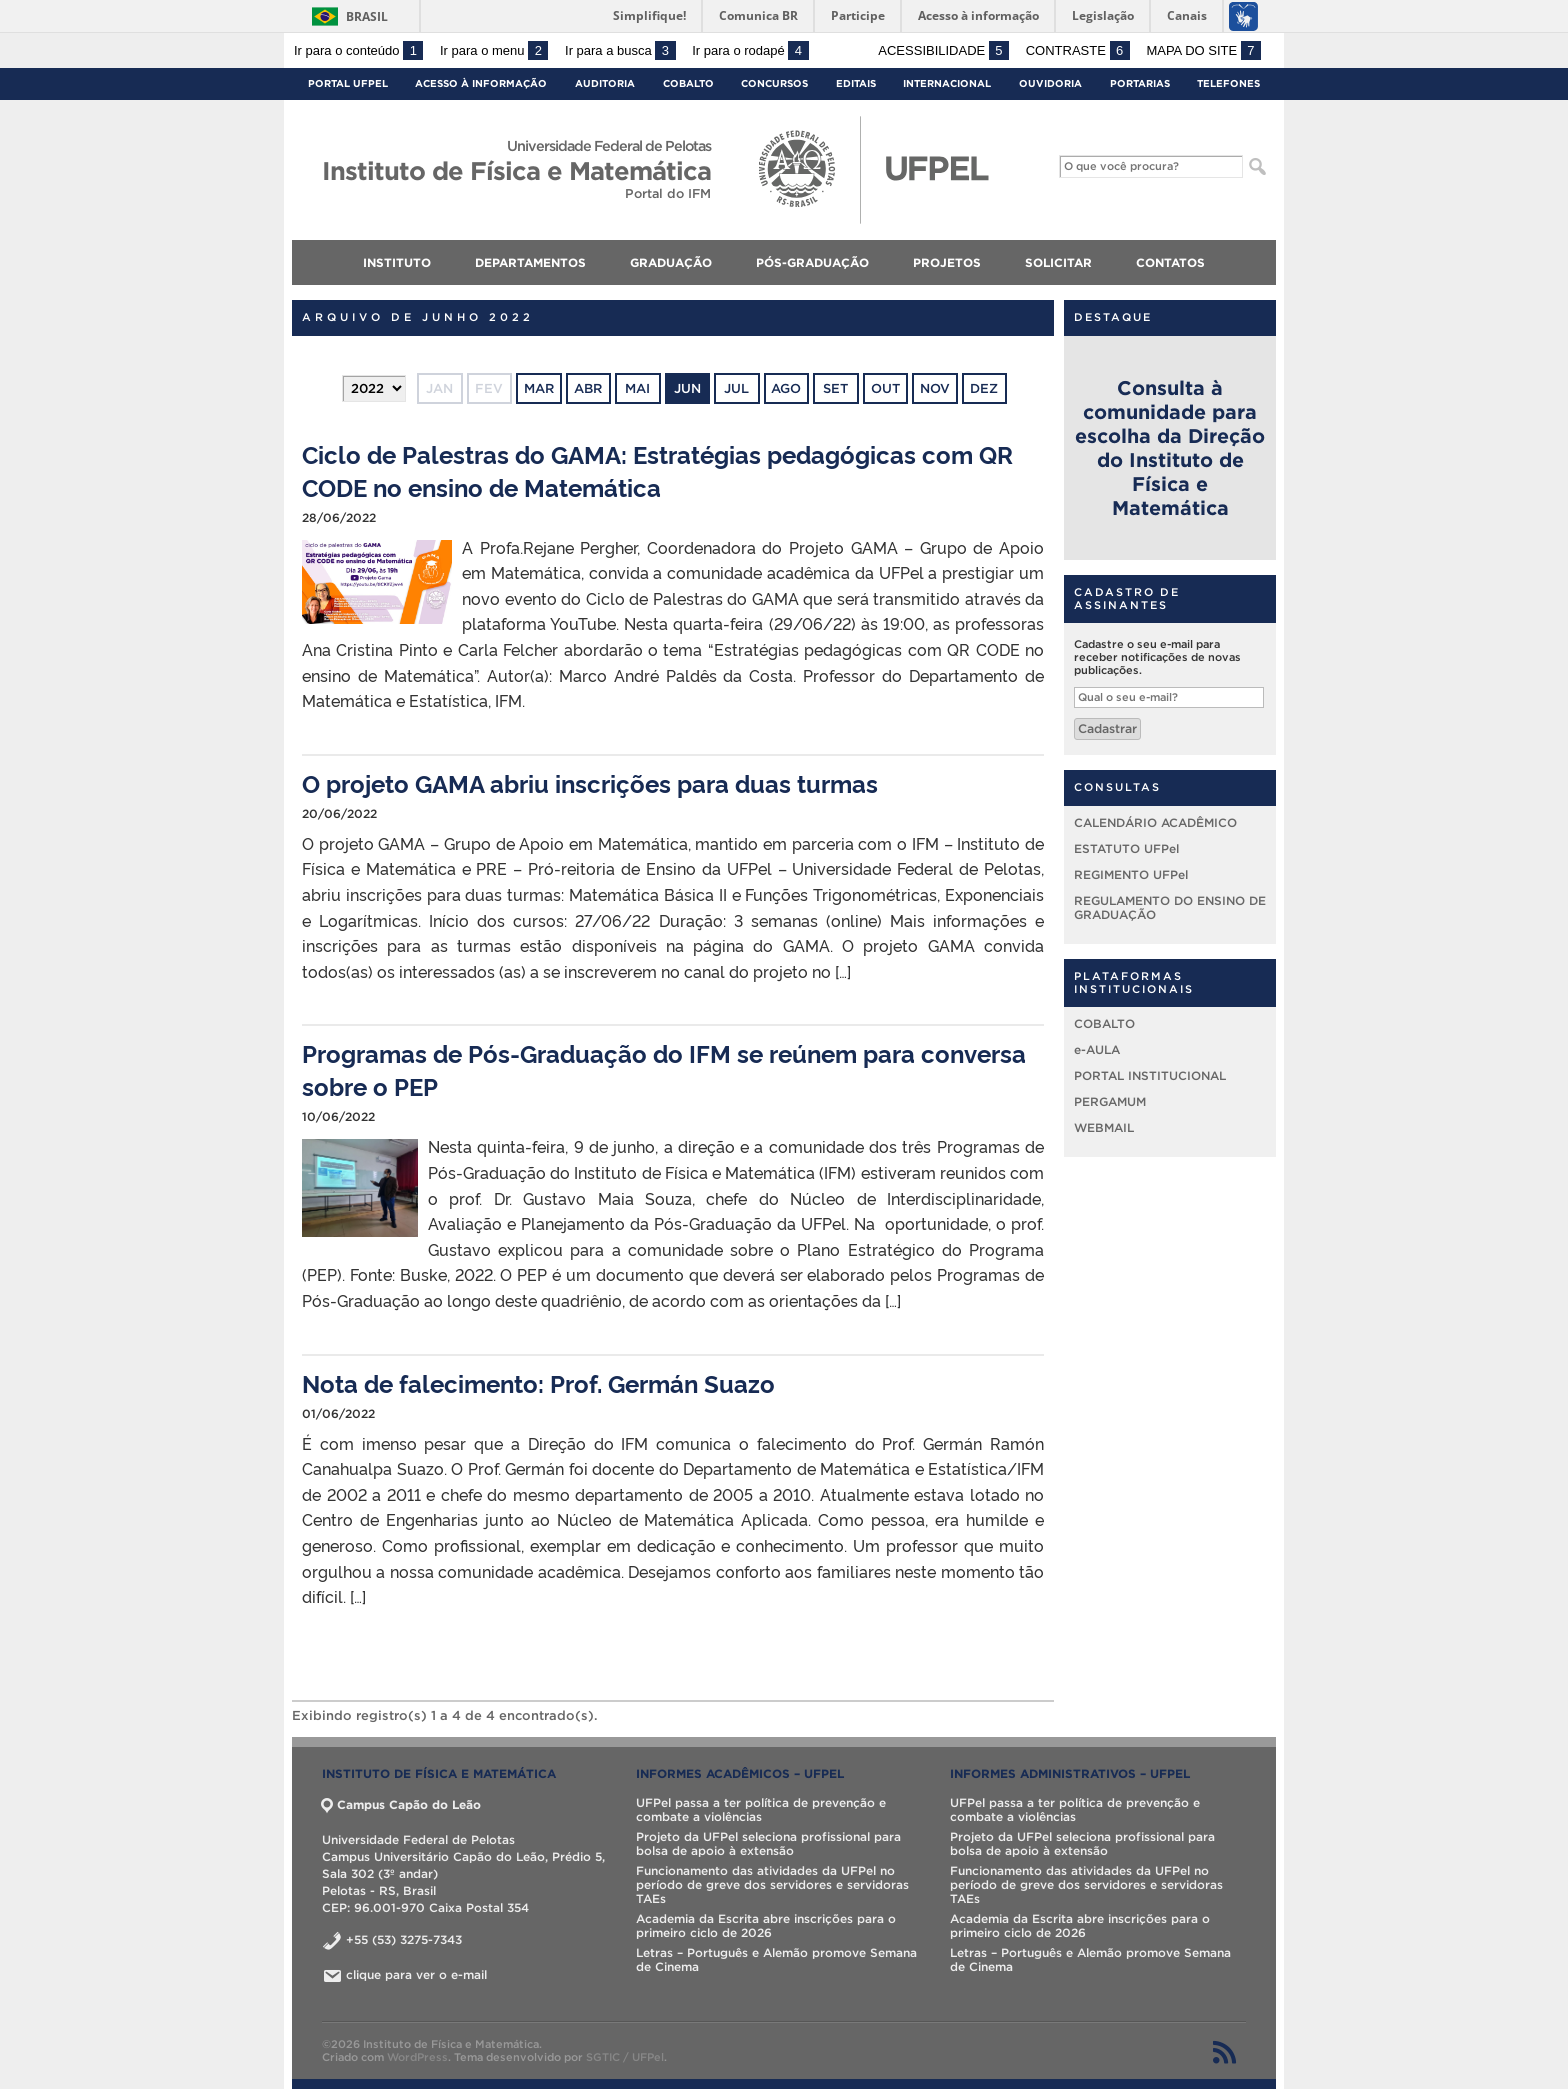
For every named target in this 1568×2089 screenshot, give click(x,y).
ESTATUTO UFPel (1126, 848)
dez (984, 388)
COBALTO (1104, 1023)
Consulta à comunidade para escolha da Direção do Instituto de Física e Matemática (1170, 448)
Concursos (774, 83)
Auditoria (605, 83)
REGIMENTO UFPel (1131, 874)
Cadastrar (1107, 728)
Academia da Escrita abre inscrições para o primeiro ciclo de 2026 (766, 1925)
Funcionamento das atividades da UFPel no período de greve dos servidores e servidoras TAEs (772, 1884)
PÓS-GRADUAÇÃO (812, 262)
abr (588, 388)
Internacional (947, 83)
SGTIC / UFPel (625, 2057)
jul (736, 388)
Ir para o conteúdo (358, 50)
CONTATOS (1170, 262)
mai (637, 388)
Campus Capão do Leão (401, 1804)
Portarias (1140, 83)
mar (539, 388)
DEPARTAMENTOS (530, 262)
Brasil (367, 16)
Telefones (1228, 83)
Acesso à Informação (481, 83)
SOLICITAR (1058, 262)
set (835, 388)
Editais (856, 83)
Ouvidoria (1050, 83)
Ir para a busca (620, 50)
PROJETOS (947, 262)
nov (935, 388)
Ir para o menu (494, 50)
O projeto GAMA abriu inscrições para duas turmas (590, 782)
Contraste (1078, 50)
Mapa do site (1203, 50)
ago (786, 388)
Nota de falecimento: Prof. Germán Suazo (538, 1382)
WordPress (417, 2057)
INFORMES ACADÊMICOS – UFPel (740, 1773)
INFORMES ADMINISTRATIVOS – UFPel (1070, 1773)
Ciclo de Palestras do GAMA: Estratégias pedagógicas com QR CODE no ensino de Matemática (657, 470)
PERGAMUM (1110, 1101)
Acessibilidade (943, 50)
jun (687, 388)
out (885, 388)
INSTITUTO (397, 262)
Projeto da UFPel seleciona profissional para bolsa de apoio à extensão (768, 1843)
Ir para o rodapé (750, 50)
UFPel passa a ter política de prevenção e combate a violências (761, 1809)
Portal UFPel (348, 83)
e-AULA (1097, 1049)
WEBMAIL (1104, 1127)
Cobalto (688, 83)
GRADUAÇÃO (671, 262)
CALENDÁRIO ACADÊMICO (1155, 822)
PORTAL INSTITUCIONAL (1150, 1075)
